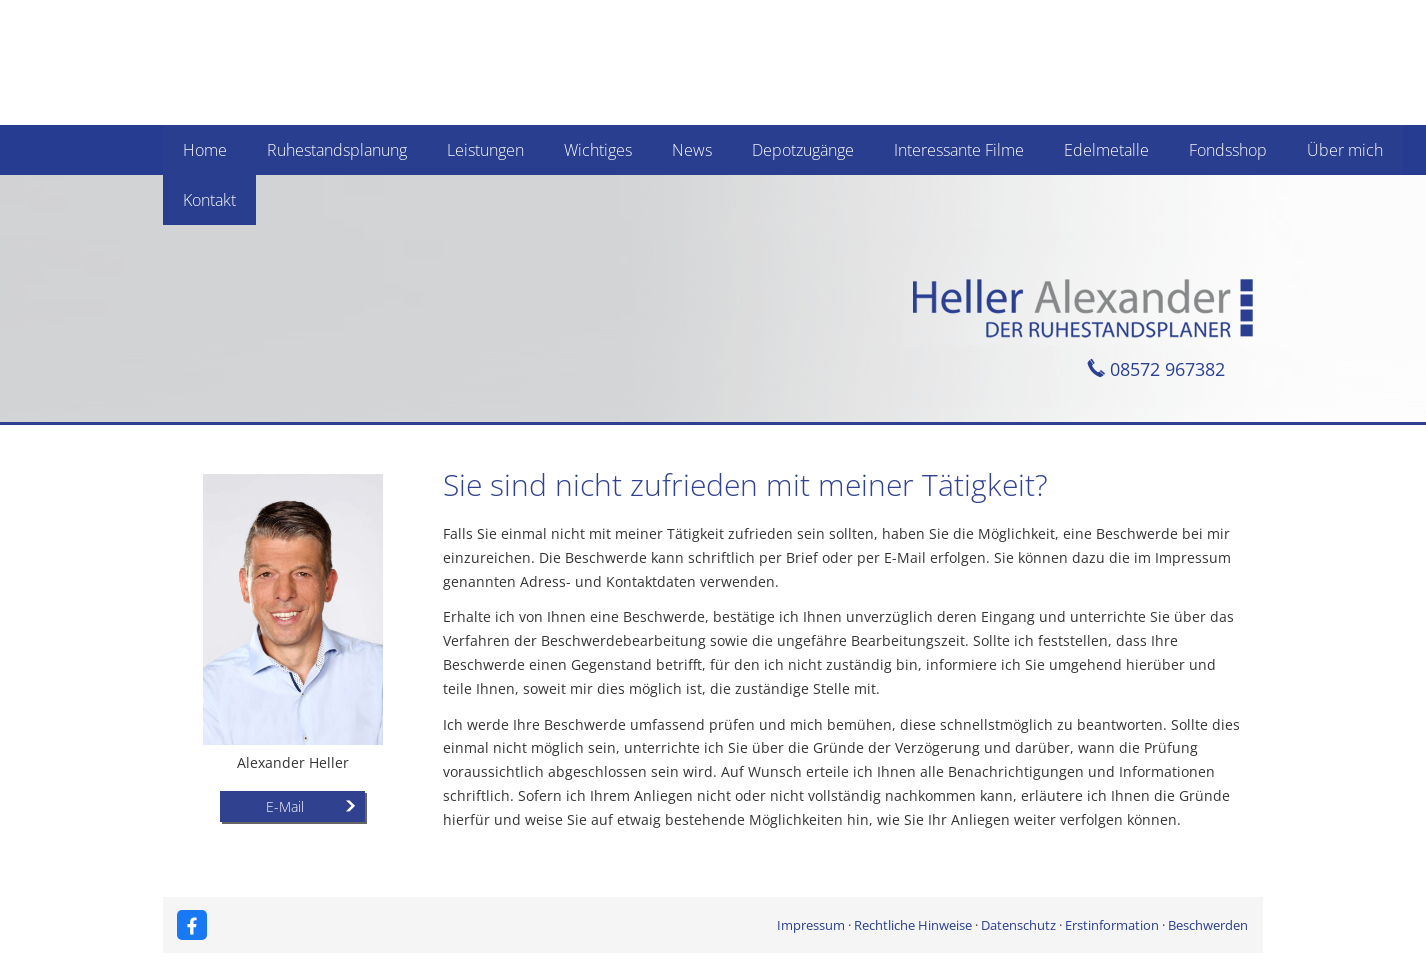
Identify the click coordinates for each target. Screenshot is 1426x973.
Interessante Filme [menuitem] (959, 150)
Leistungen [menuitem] (485, 150)
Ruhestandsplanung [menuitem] (337, 150)
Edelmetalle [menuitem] (1106, 150)
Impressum (811, 925)
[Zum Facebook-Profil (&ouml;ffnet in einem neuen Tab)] (192, 925)
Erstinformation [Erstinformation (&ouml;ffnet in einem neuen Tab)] (1112, 925)
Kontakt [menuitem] (209, 200)
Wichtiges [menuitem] (598, 150)
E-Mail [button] (285, 806)
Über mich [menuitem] (1345, 150)
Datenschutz (1018, 925)
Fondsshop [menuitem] (1228, 150)
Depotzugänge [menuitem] (803, 150)
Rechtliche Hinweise (913, 925)
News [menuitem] (692, 150)
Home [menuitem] (205, 150)
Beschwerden (1208, 925)
